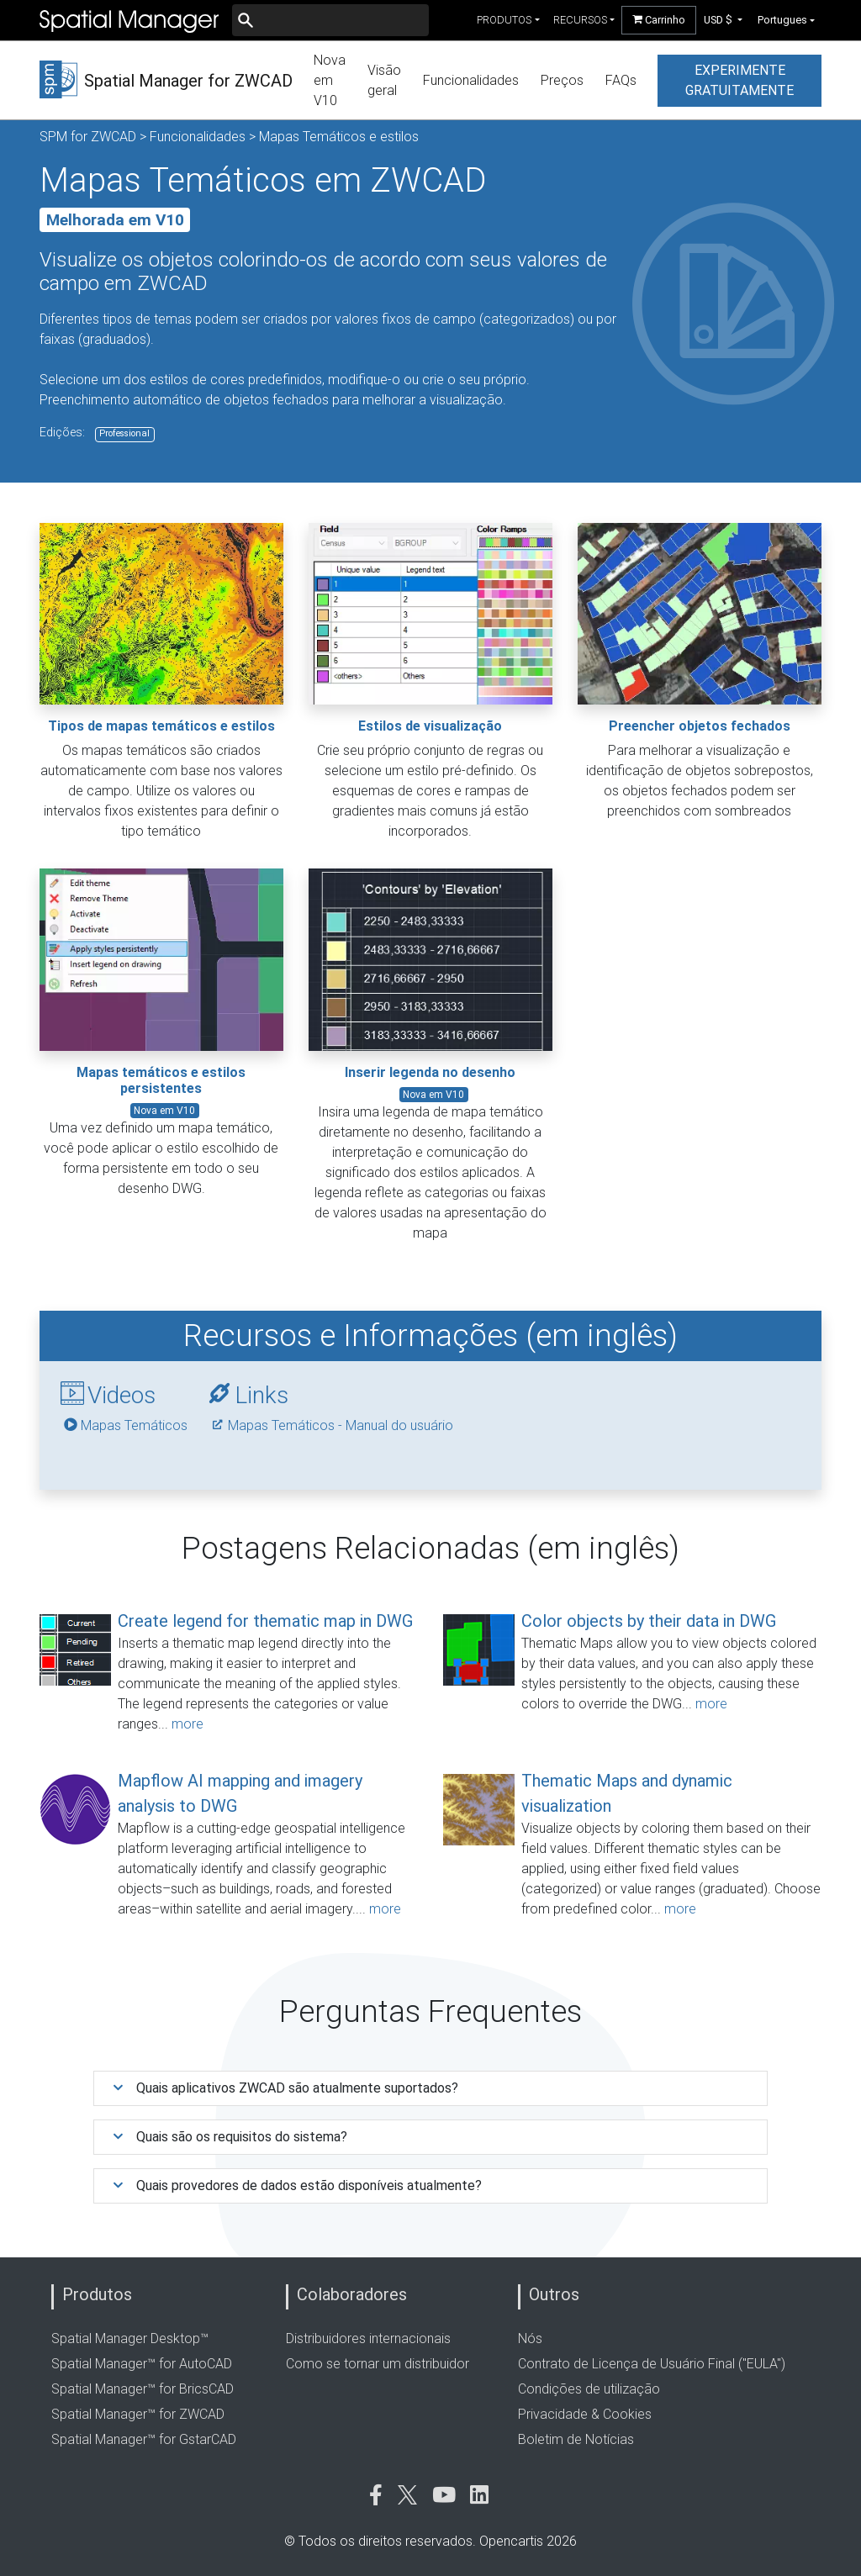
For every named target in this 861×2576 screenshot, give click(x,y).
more (187, 1724)
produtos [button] (504, 19)
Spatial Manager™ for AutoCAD (141, 2364)
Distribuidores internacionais (368, 2338)
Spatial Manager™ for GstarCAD (143, 2439)
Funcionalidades (471, 80)
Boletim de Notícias (576, 2439)
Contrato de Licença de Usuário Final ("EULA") (651, 2364)
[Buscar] (330, 20)
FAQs (621, 80)
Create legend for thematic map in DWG (265, 1621)
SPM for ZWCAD (88, 137)
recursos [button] (580, 19)
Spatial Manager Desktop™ (130, 2338)
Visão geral (384, 80)
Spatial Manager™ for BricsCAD (142, 2389)
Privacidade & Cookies (585, 2414)
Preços (562, 80)
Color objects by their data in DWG (648, 1621)
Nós (530, 2338)
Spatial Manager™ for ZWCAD (137, 2414)
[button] (723, 19)
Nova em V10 (330, 80)
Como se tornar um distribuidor (377, 2364)
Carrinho (658, 19)
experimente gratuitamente (739, 80)
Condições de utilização (589, 2389)
